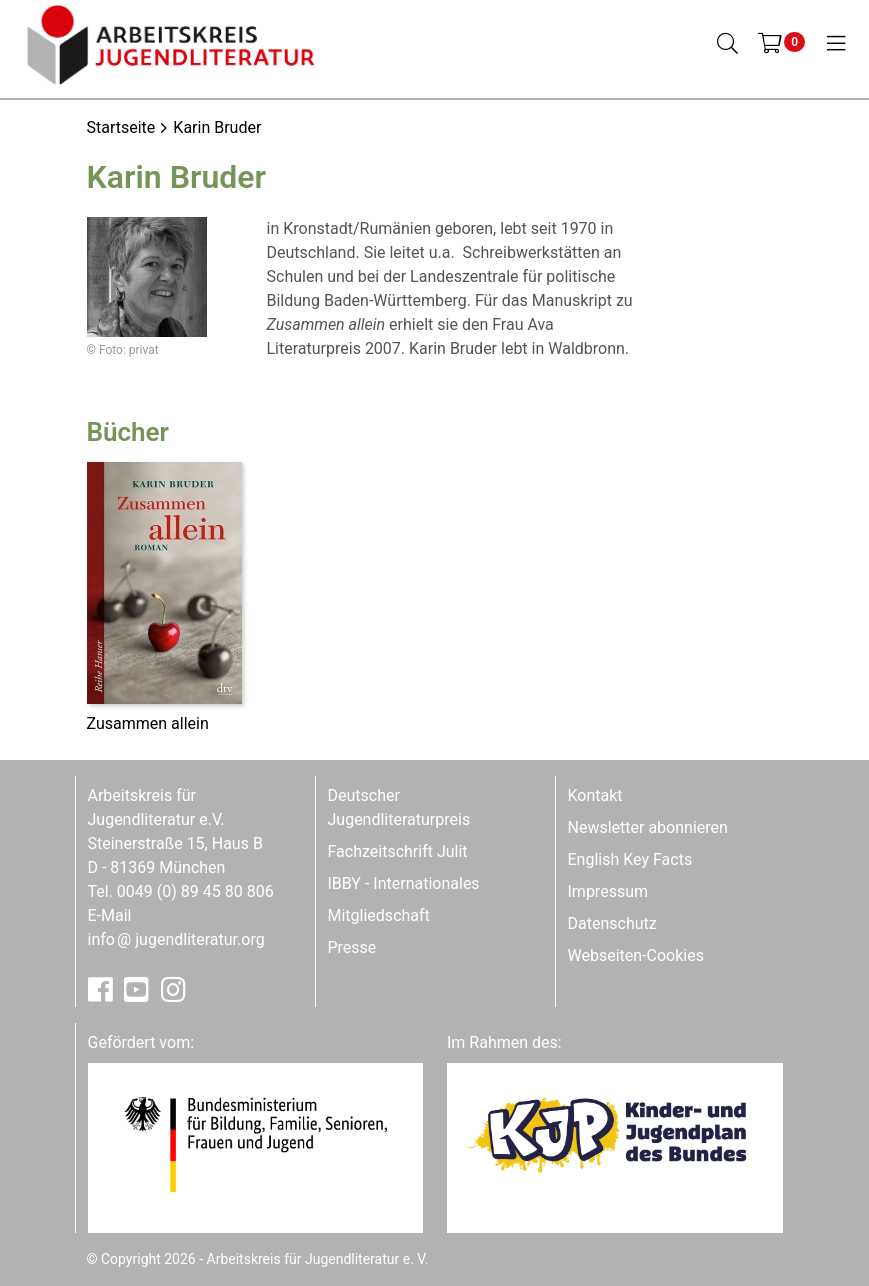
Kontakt (595, 795)
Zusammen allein (148, 723)
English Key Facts (630, 859)
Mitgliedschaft (379, 915)
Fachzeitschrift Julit (398, 851)
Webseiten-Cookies (636, 955)
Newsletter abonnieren (648, 827)
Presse (352, 947)
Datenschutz (612, 923)
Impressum (608, 891)
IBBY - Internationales (404, 883)
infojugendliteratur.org (176, 939)
